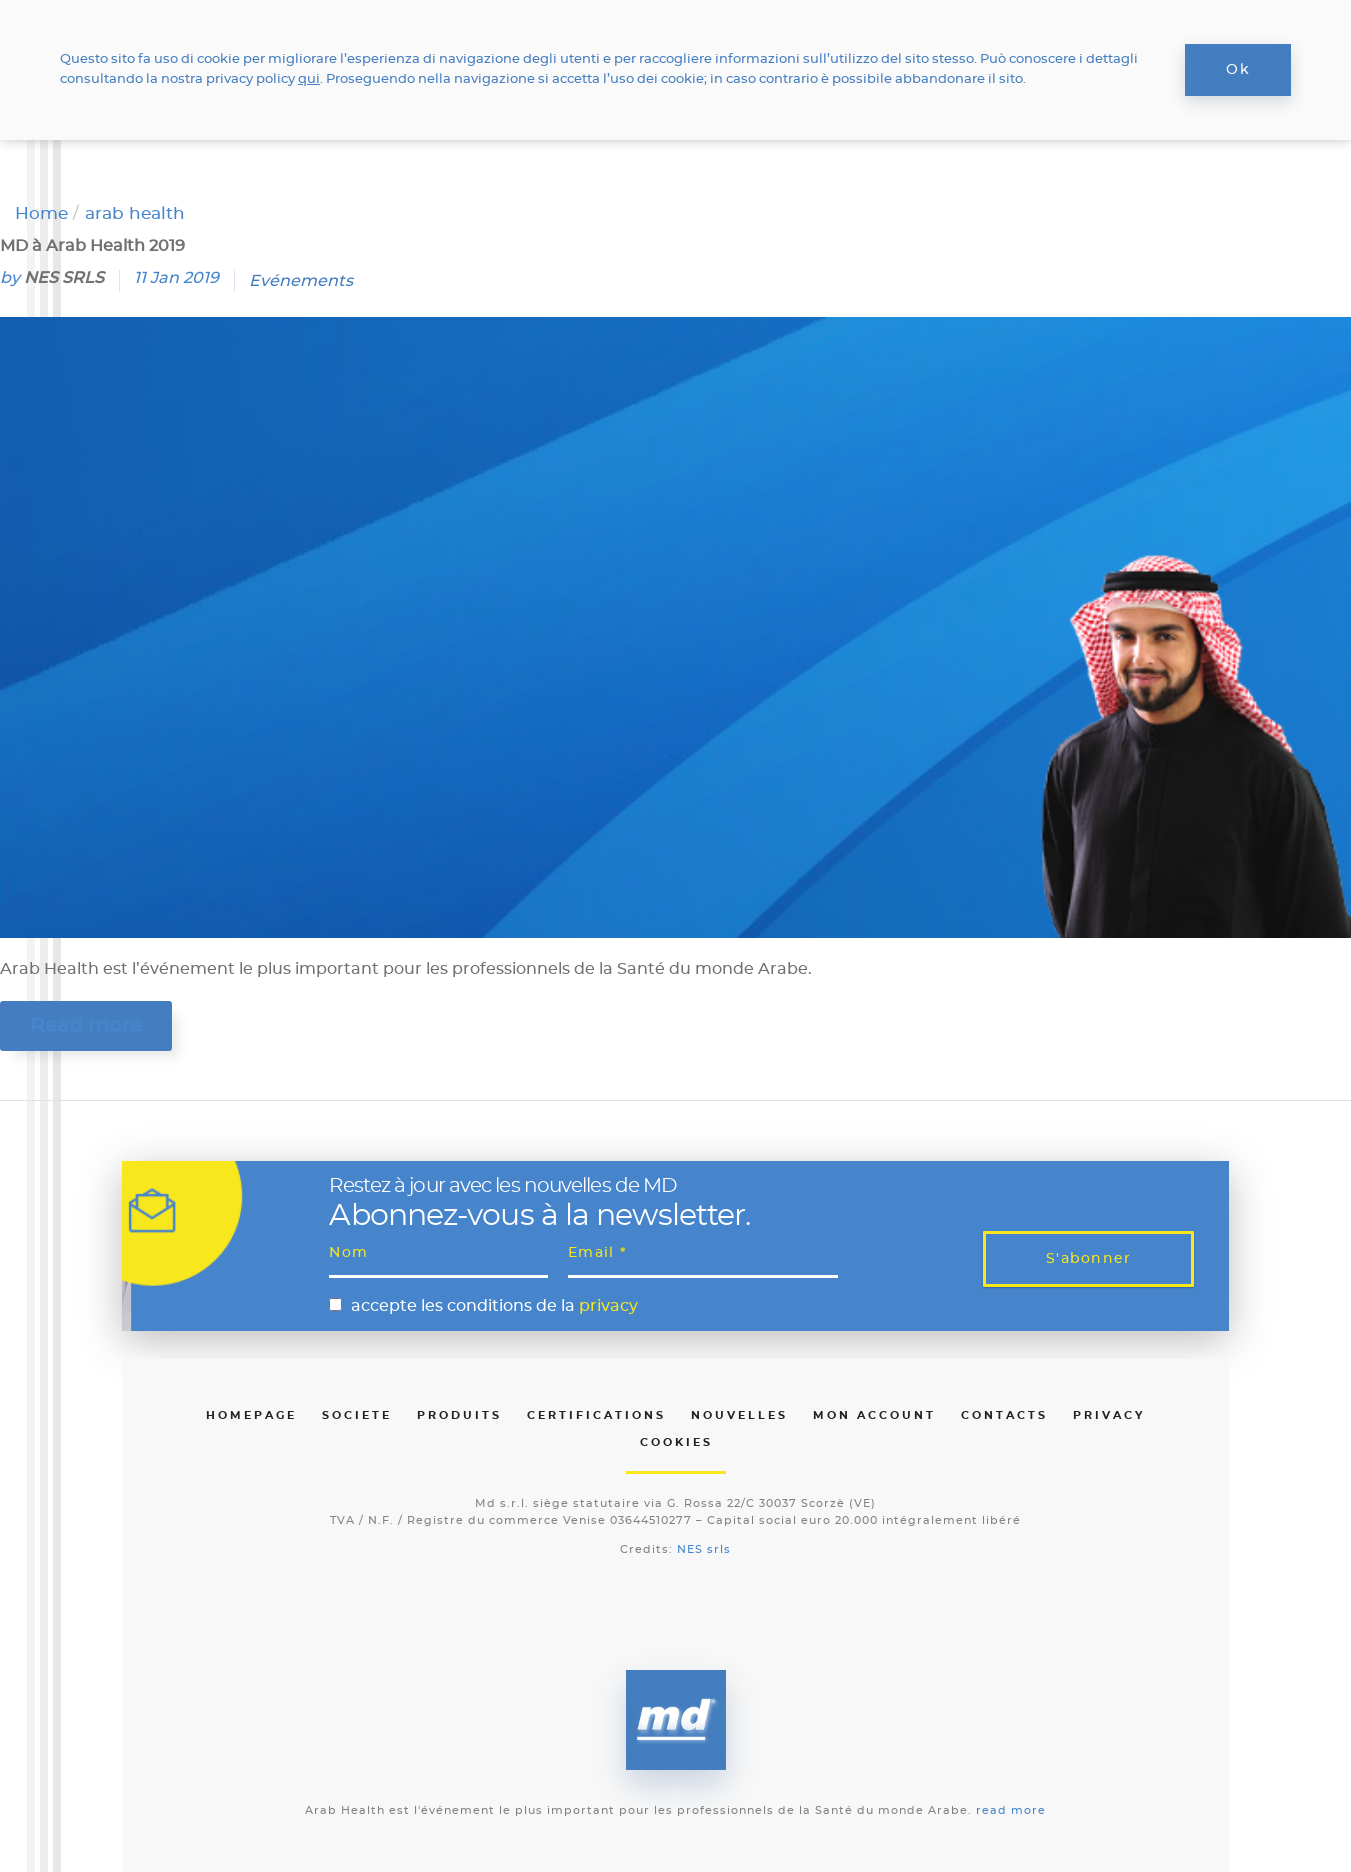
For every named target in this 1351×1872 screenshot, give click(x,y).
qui (309, 79)
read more (1011, 1810)
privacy (608, 1306)
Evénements (301, 281)
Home (41, 213)
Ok (1238, 70)
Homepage (251, 1415)
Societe (357, 1415)
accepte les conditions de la (494, 1306)
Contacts (1004, 1415)
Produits (459, 1415)
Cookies (676, 1442)
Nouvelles (739, 1415)
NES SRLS (64, 278)
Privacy (1109, 1415)
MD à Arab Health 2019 (92, 246)
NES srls (704, 1549)
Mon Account (874, 1415)
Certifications (596, 1415)
